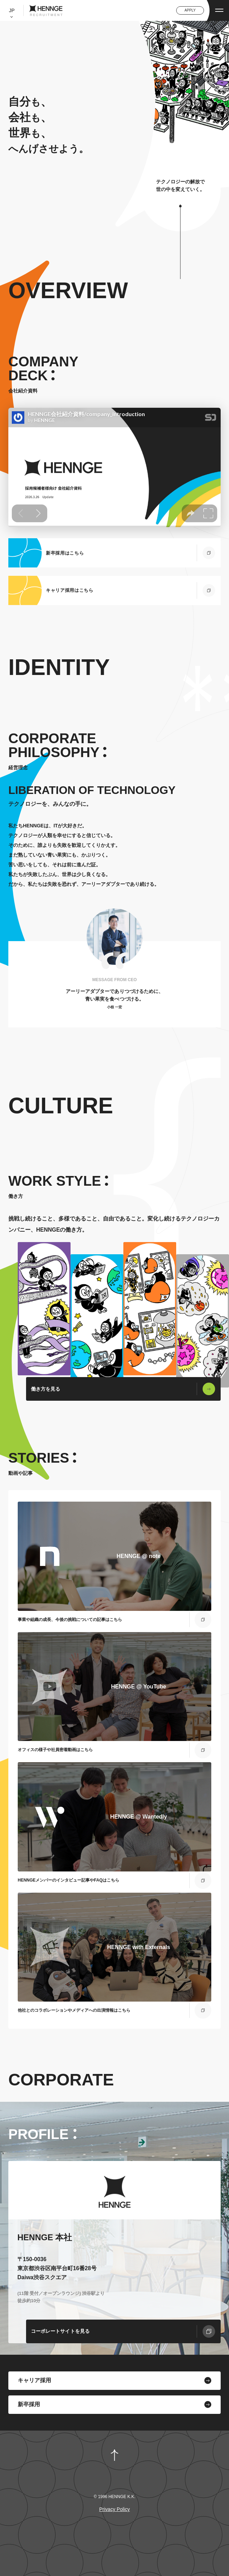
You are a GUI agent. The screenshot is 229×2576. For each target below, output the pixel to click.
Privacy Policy (114, 2509)
